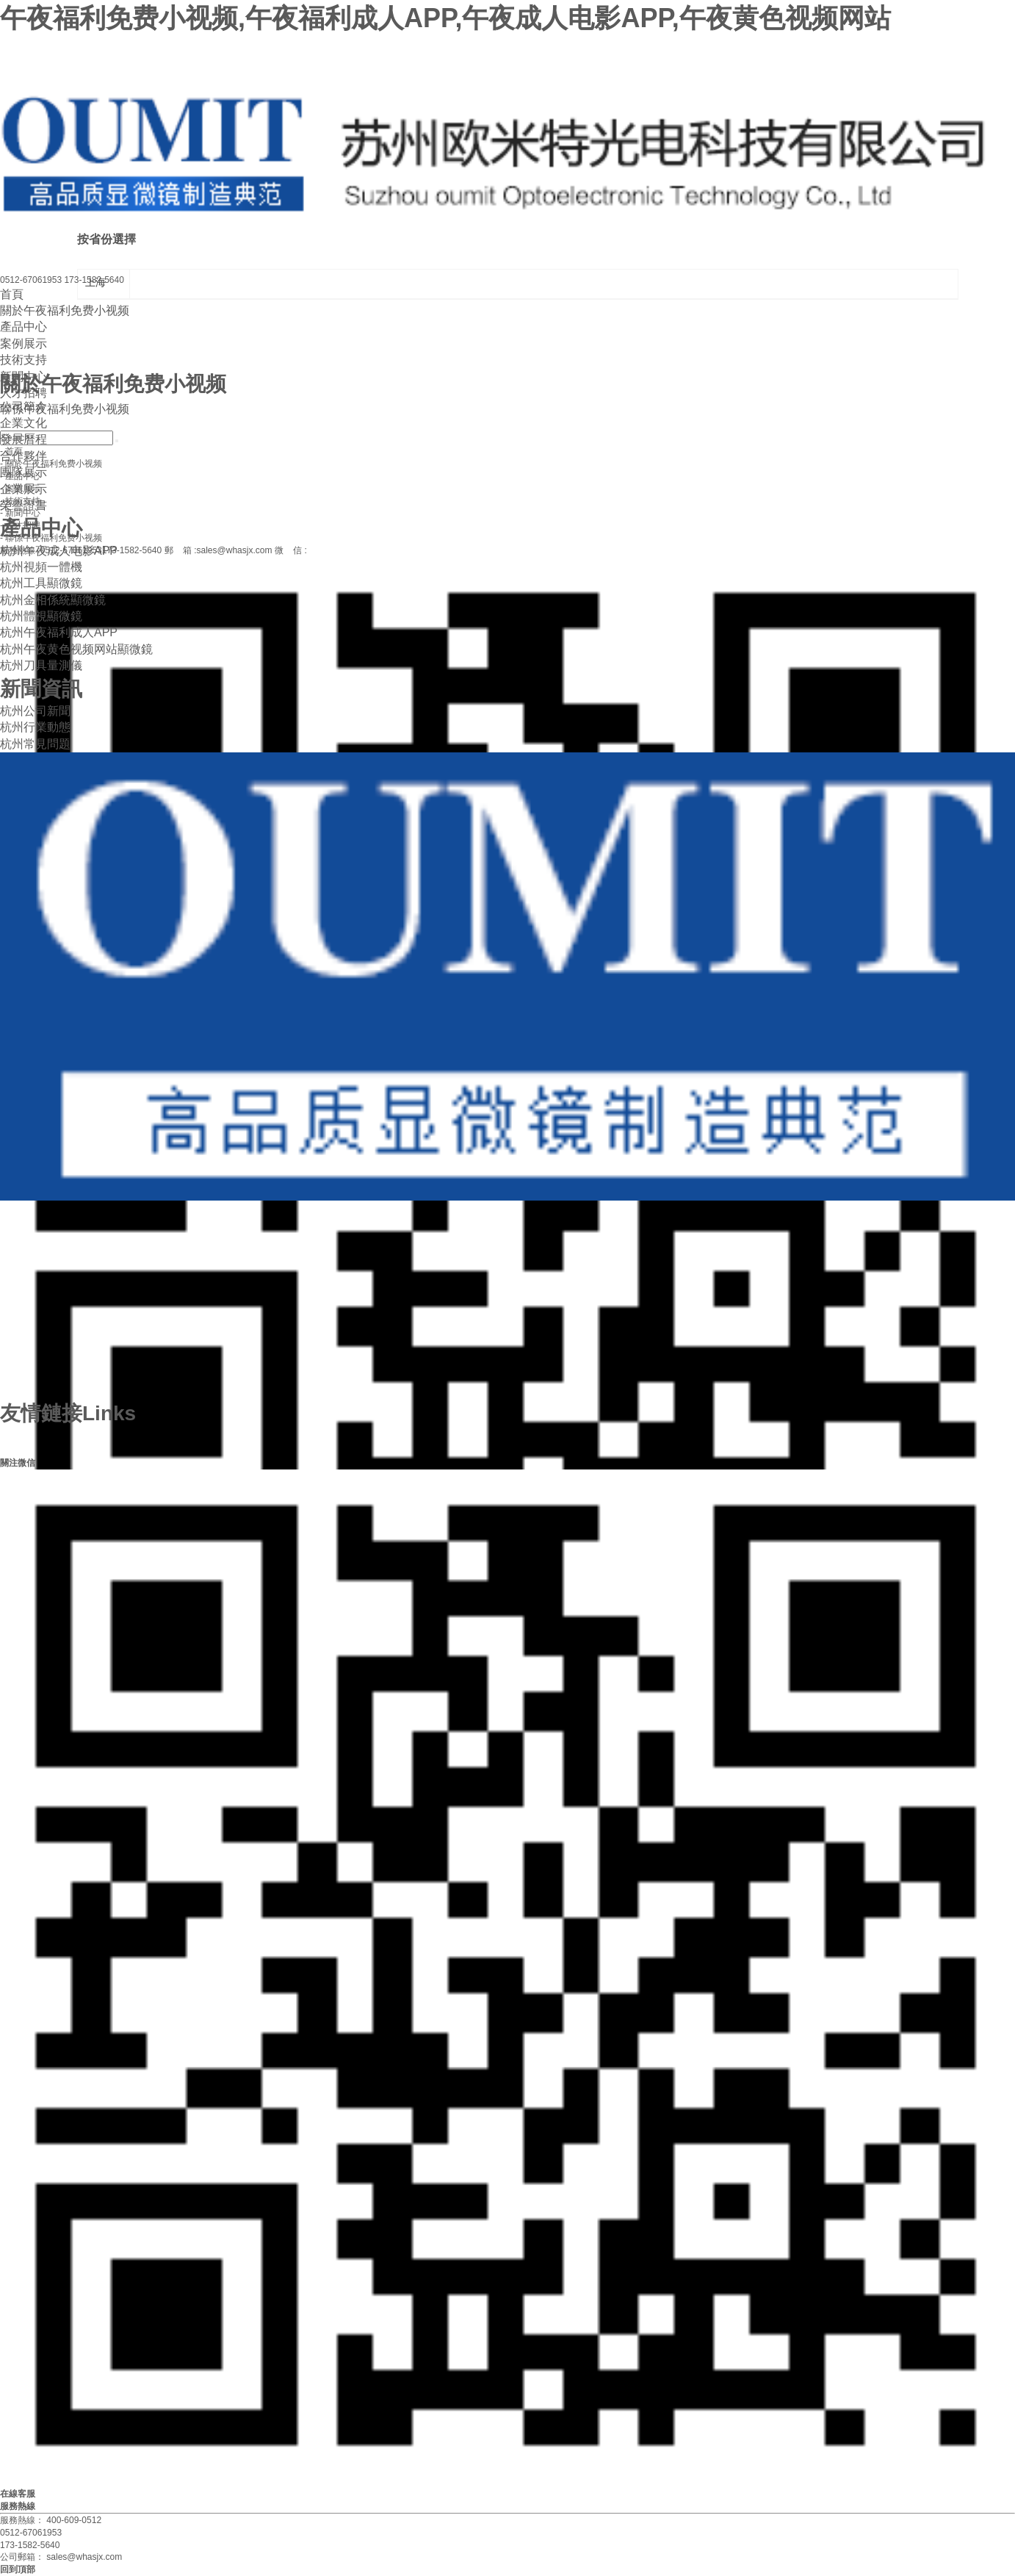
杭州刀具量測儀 (41, 665)
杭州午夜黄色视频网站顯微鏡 (76, 649)
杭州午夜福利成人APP (59, 632)
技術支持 (23, 359)
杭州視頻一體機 (41, 567)
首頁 (12, 294)
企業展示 (23, 489)
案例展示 (23, 343)
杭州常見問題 (35, 744)
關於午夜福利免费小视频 (64, 310)
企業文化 (23, 423)
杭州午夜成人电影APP (59, 550)
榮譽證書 (23, 505)
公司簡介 (23, 406)
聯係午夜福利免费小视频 (64, 409)
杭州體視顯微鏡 (41, 616)
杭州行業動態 (35, 727)
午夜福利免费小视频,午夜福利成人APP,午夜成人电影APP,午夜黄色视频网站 (445, 18)
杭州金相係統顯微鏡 (53, 600)
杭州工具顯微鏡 (41, 583)
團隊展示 (23, 472)
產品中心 (23, 326)
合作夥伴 (23, 456)
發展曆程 (23, 439)
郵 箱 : (218, 550)
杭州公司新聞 (35, 711)
